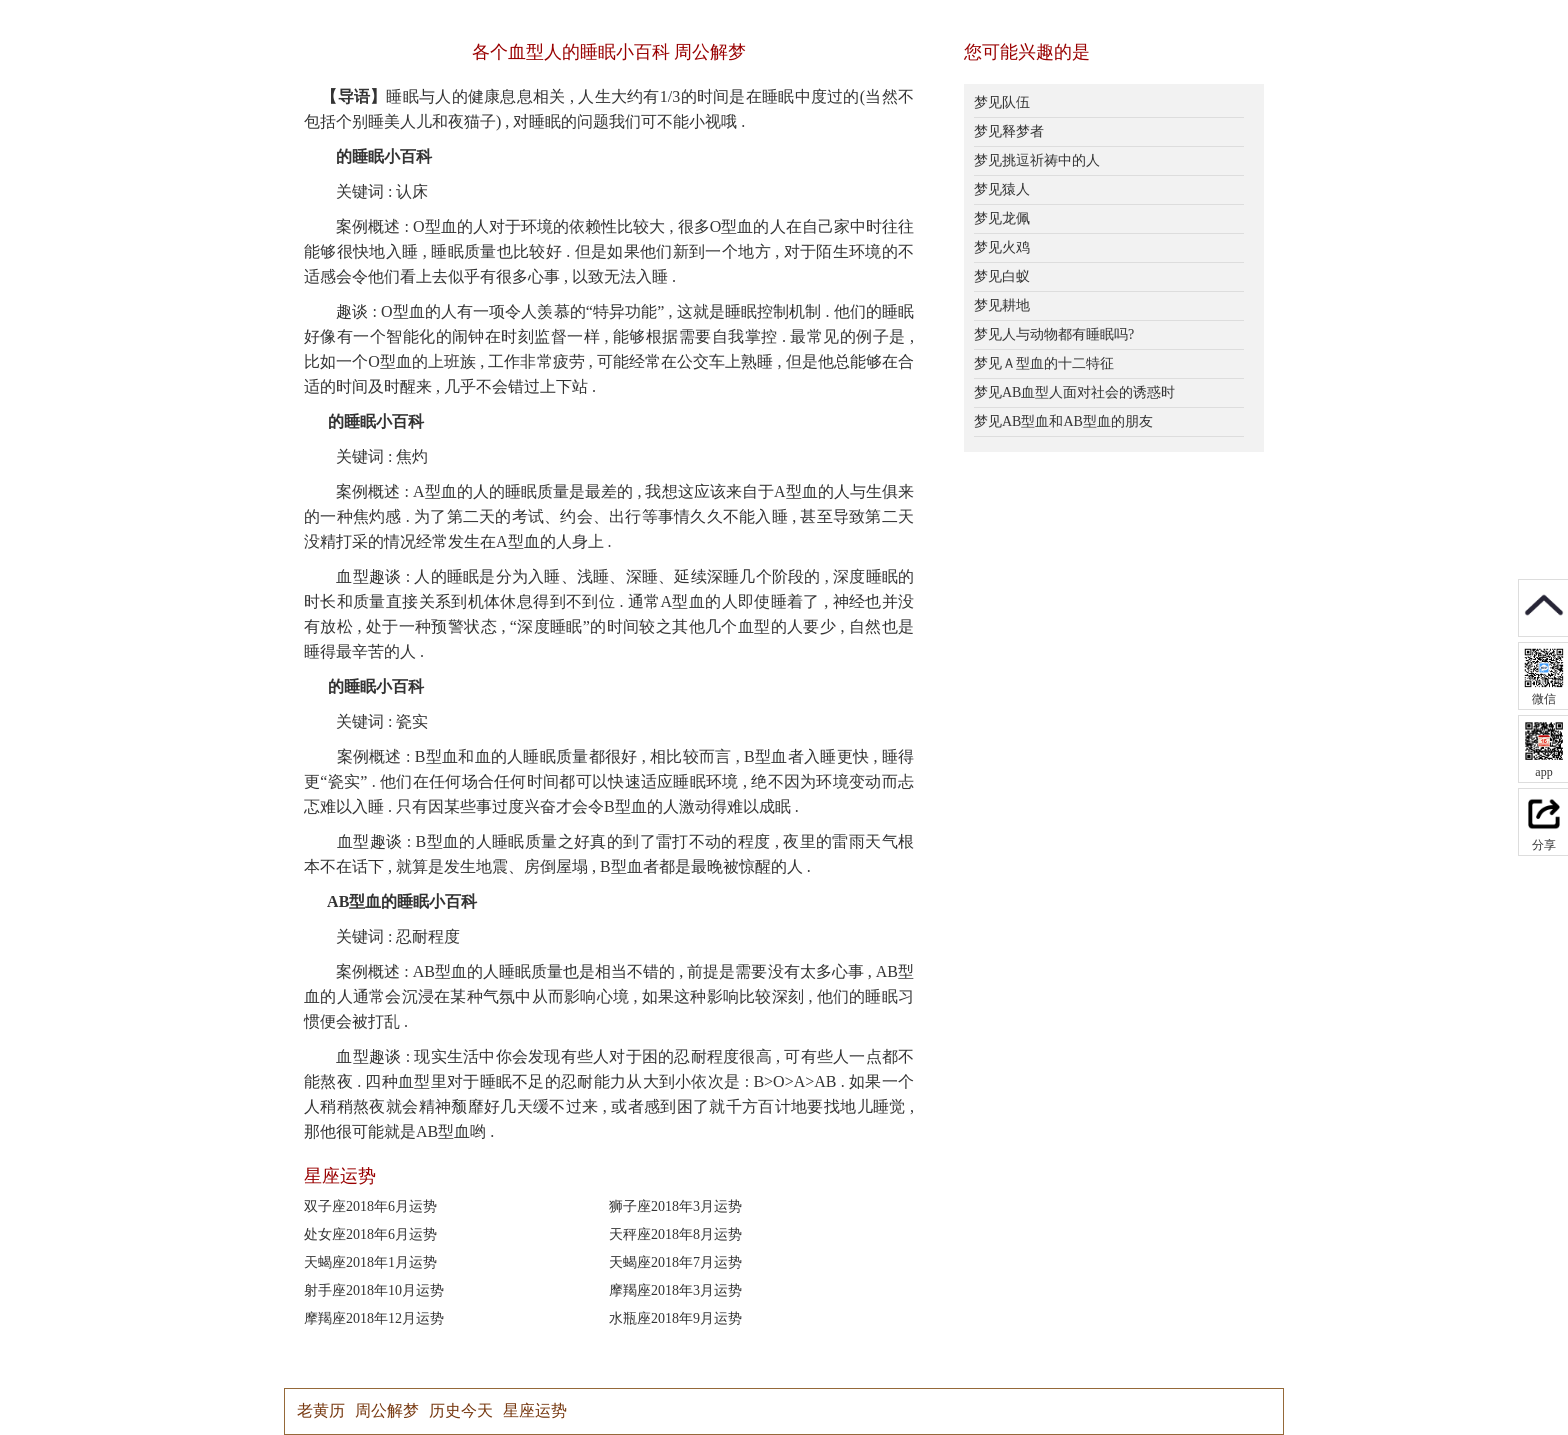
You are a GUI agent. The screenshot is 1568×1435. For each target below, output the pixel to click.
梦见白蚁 (1002, 276)
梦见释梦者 (1009, 131)
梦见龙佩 (1002, 218)
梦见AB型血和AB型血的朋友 (1063, 421)
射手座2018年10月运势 (374, 1290)
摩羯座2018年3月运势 (675, 1290)
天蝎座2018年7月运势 (675, 1262)
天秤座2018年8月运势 (675, 1234)
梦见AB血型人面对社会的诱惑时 (1074, 392)
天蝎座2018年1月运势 (370, 1262)
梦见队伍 (1002, 102)
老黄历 (321, 1410)
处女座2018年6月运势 (370, 1234)
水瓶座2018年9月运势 (675, 1318)
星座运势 (535, 1410)
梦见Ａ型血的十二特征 (1044, 363)
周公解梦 (387, 1410)
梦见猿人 (1002, 189)
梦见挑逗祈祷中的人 (1037, 160)
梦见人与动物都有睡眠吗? (1054, 334)
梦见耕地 (1002, 305)
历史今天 (461, 1410)
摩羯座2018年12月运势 (374, 1318)
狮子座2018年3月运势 (675, 1206)
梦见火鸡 (1002, 247)
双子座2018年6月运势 (370, 1206)
